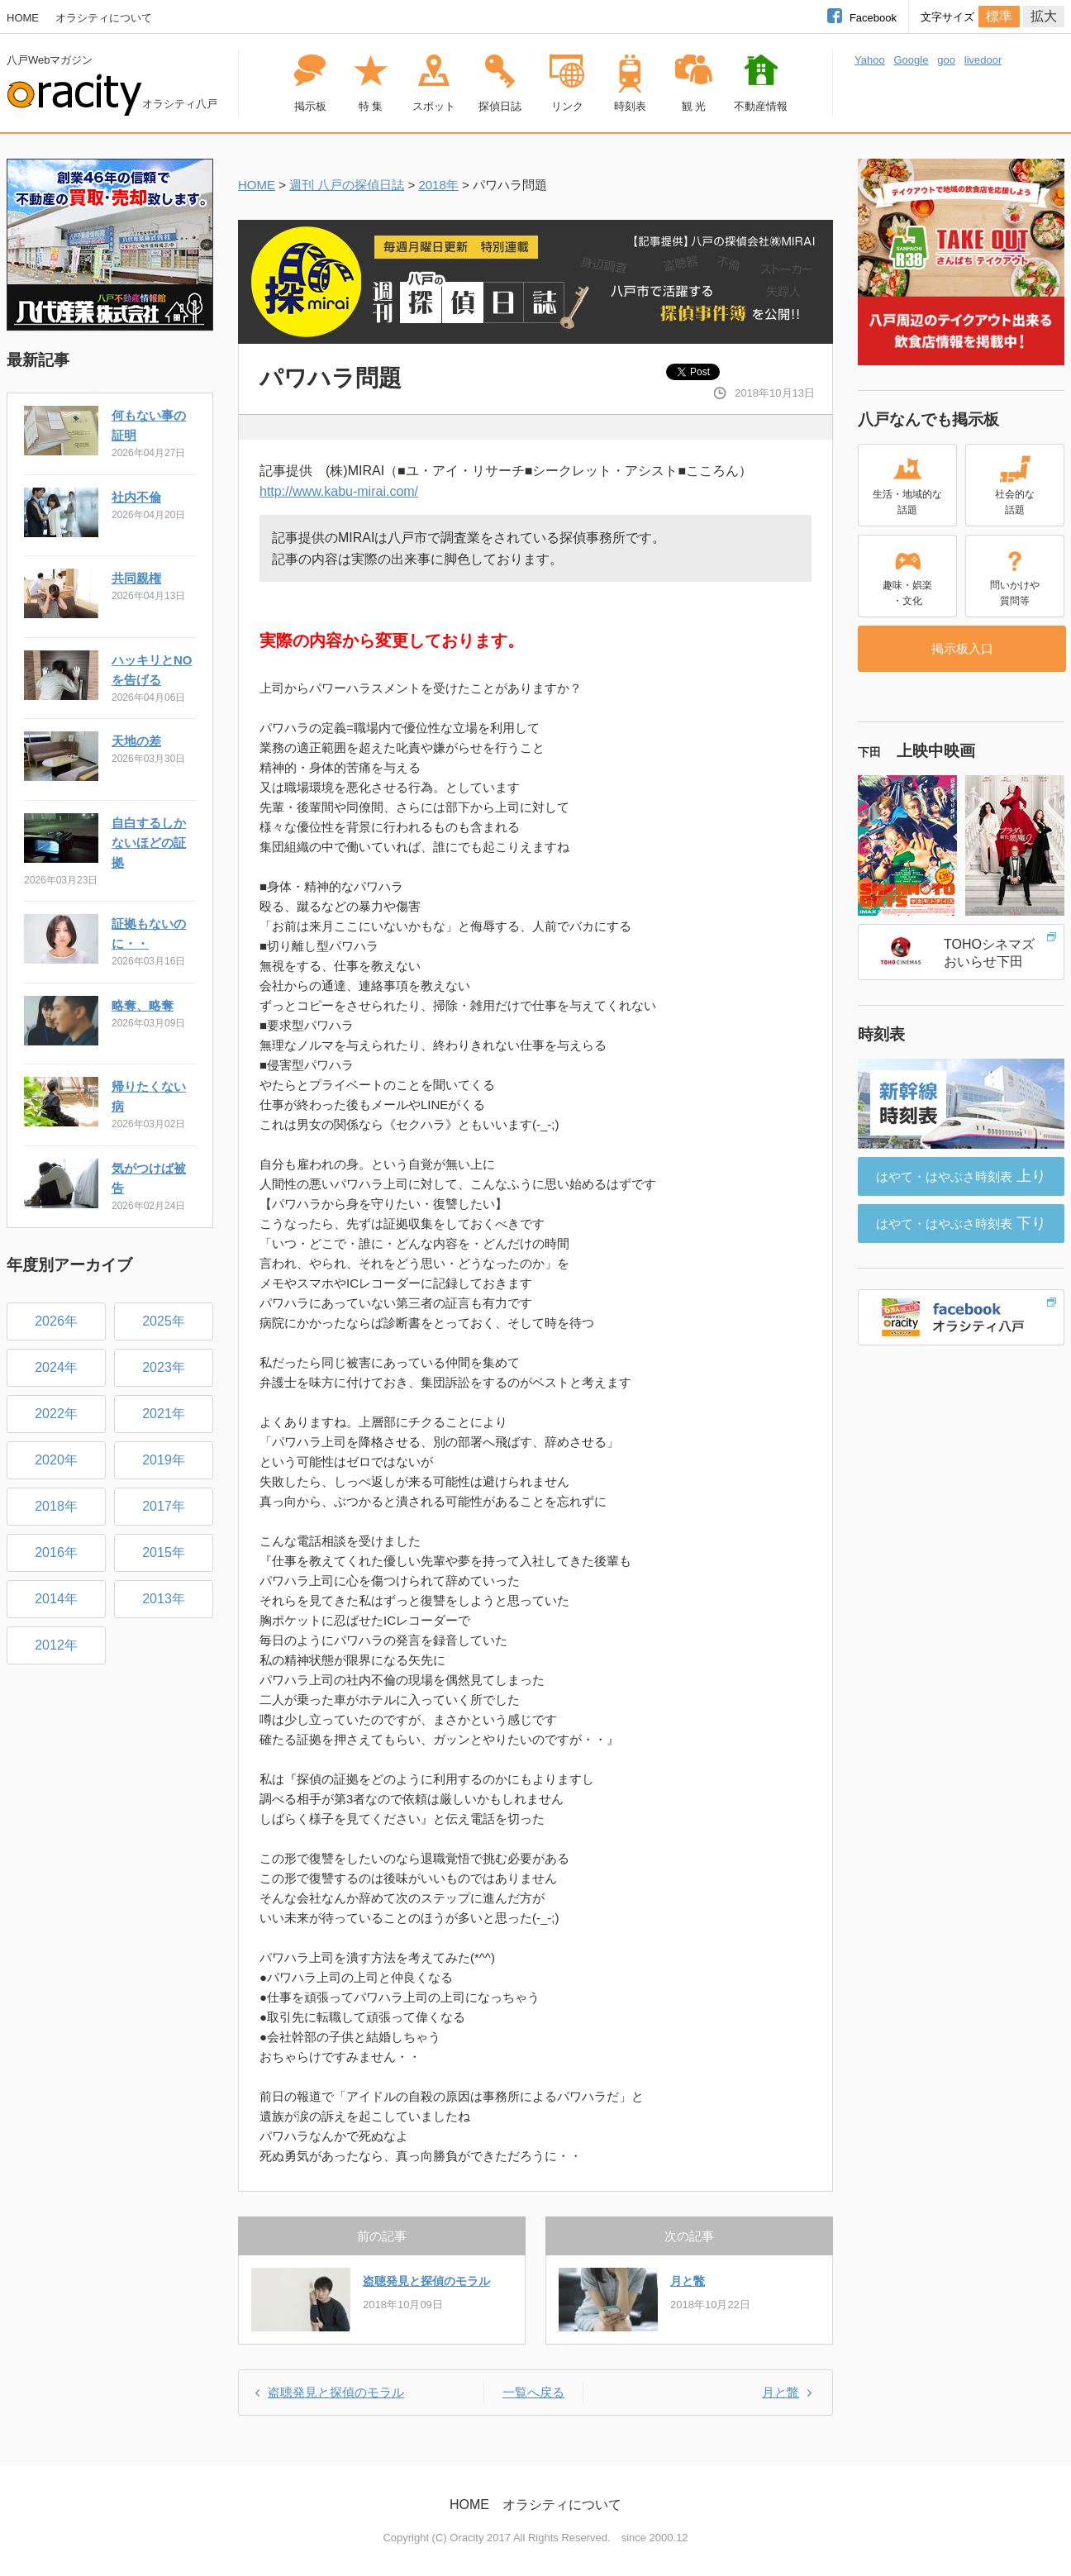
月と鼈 (687, 2281)
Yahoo (869, 60)
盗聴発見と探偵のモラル (426, 2281)
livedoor (983, 60)
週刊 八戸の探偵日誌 (346, 185)
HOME (23, 18)
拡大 (1044, 16)
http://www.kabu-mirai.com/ (338, 491)
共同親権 (136, 578)
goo (946, 60)
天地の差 (136, 741)
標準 (999, 16)
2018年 (438, 185)
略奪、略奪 (143, 1005)
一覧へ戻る (533, 2392)
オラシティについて (103, 18)
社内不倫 (136, 497)
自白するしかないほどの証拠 (149, 842)
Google (910, 60)
